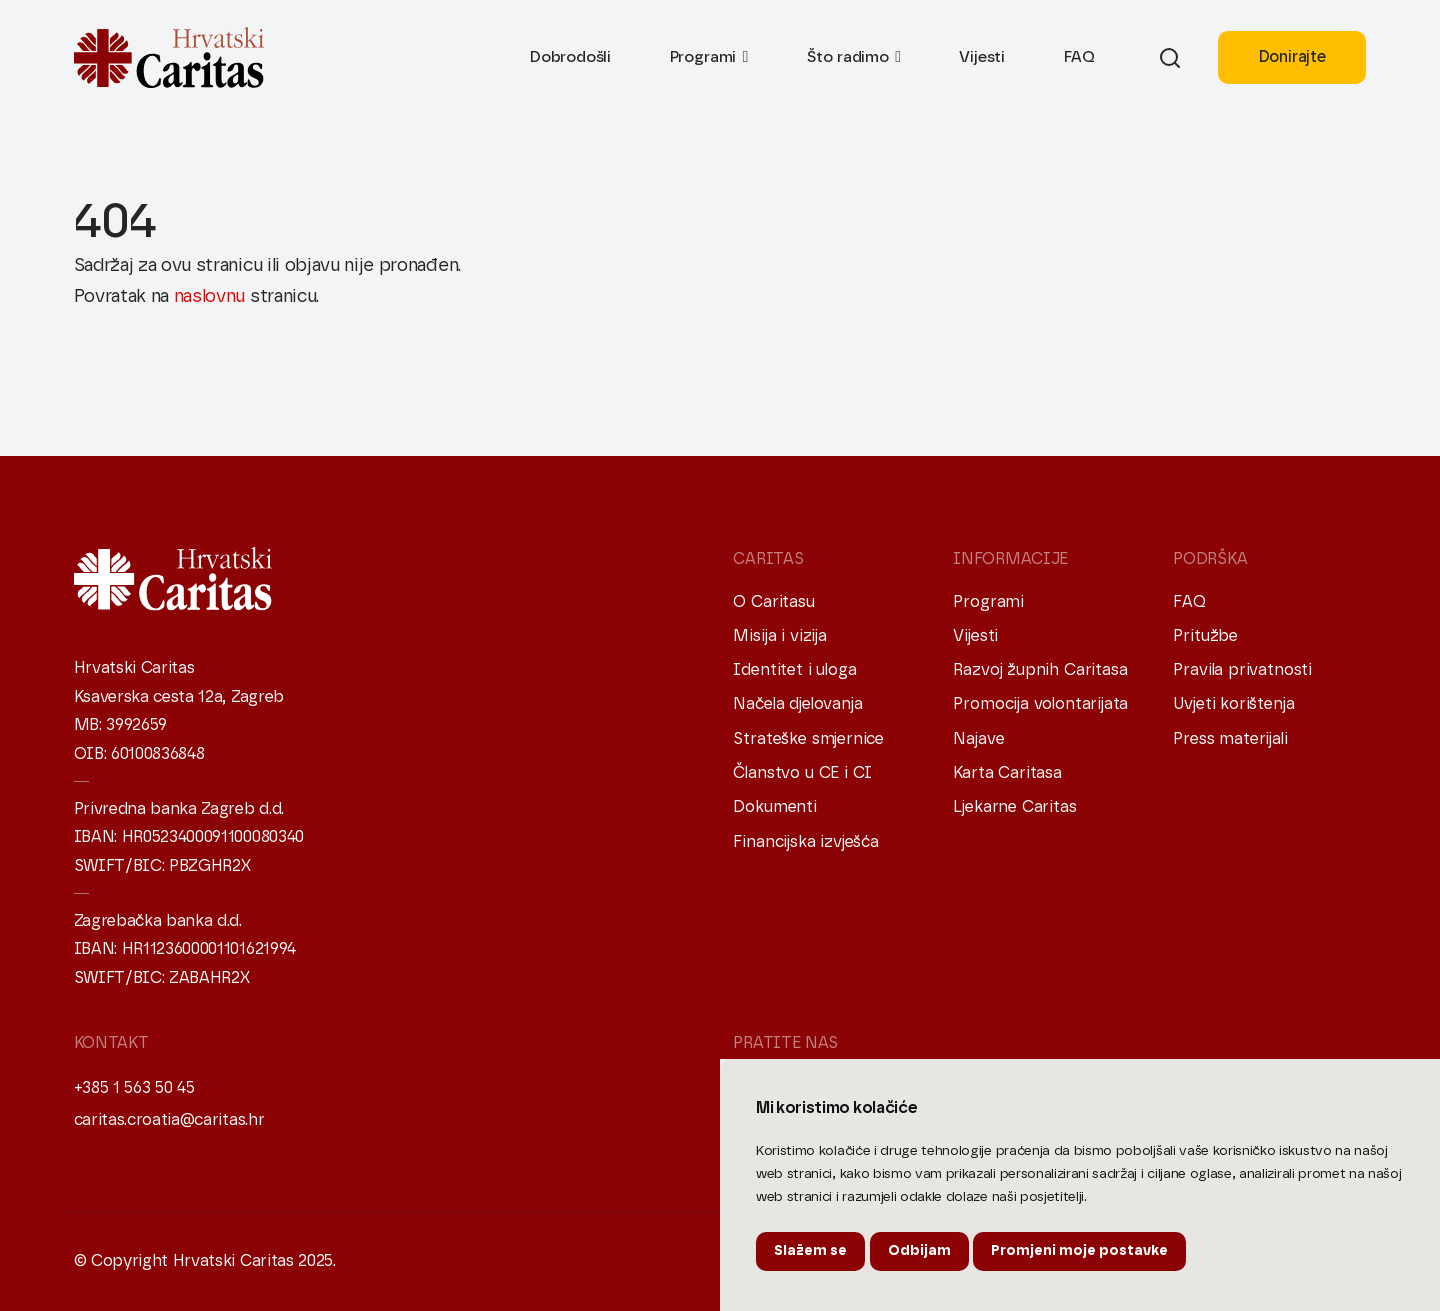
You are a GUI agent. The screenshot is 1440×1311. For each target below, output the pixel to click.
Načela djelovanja (797, 704)
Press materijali (1230, 739)
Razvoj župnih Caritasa (1040, 670)
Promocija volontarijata (1040, 704)
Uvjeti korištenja (1233, 704)
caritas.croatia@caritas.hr (169, 1120)
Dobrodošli (570, 57)
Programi (703, 57)
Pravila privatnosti (1242, 670)
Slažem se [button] (810, 1251)
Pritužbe (1205, 636)
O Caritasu (773, 602)
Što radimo (848, 57)
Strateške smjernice (808, 739)
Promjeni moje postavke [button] (1079, 1251)
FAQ (1079, 57)
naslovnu (209, 297)
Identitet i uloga (794, 670)
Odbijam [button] (919, 1251)
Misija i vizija (779, 636)
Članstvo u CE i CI (802, 773)
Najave (978, 739)
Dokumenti (774, 807)
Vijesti (982, 57)
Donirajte (1292, 57)
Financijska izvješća (805, 842)
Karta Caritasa (1007, 773)
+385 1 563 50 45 (134, 1088)
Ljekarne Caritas (1014, 807)
